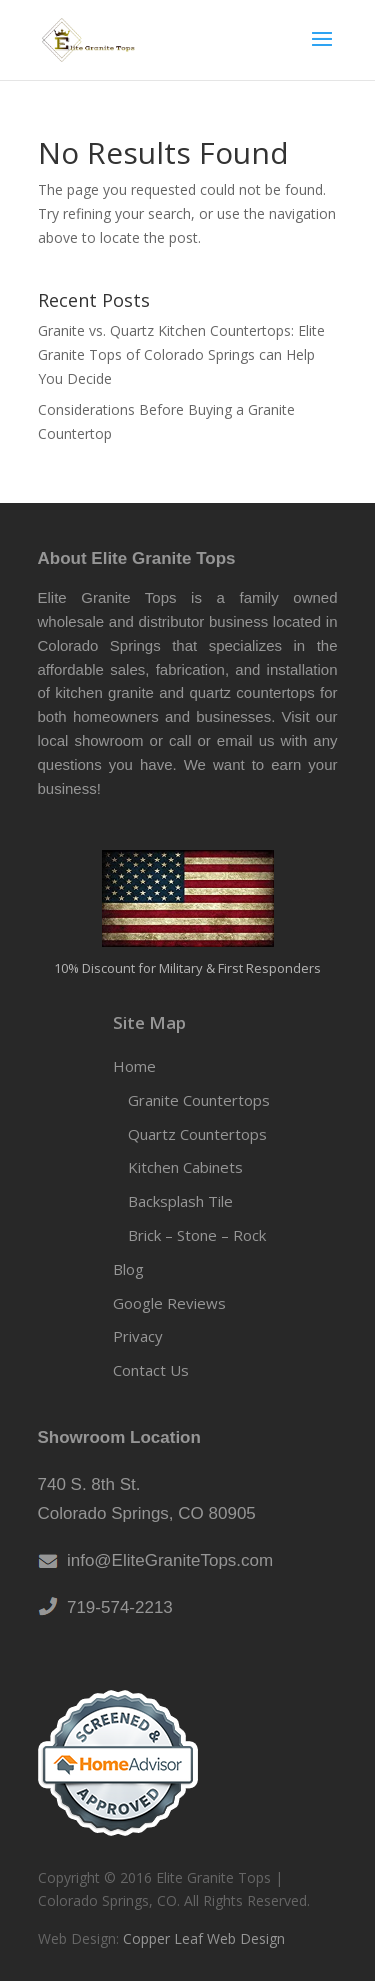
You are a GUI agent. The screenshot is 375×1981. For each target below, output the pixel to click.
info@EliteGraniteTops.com (166, 1560)
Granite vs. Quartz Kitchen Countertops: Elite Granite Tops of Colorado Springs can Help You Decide (181, 354)
